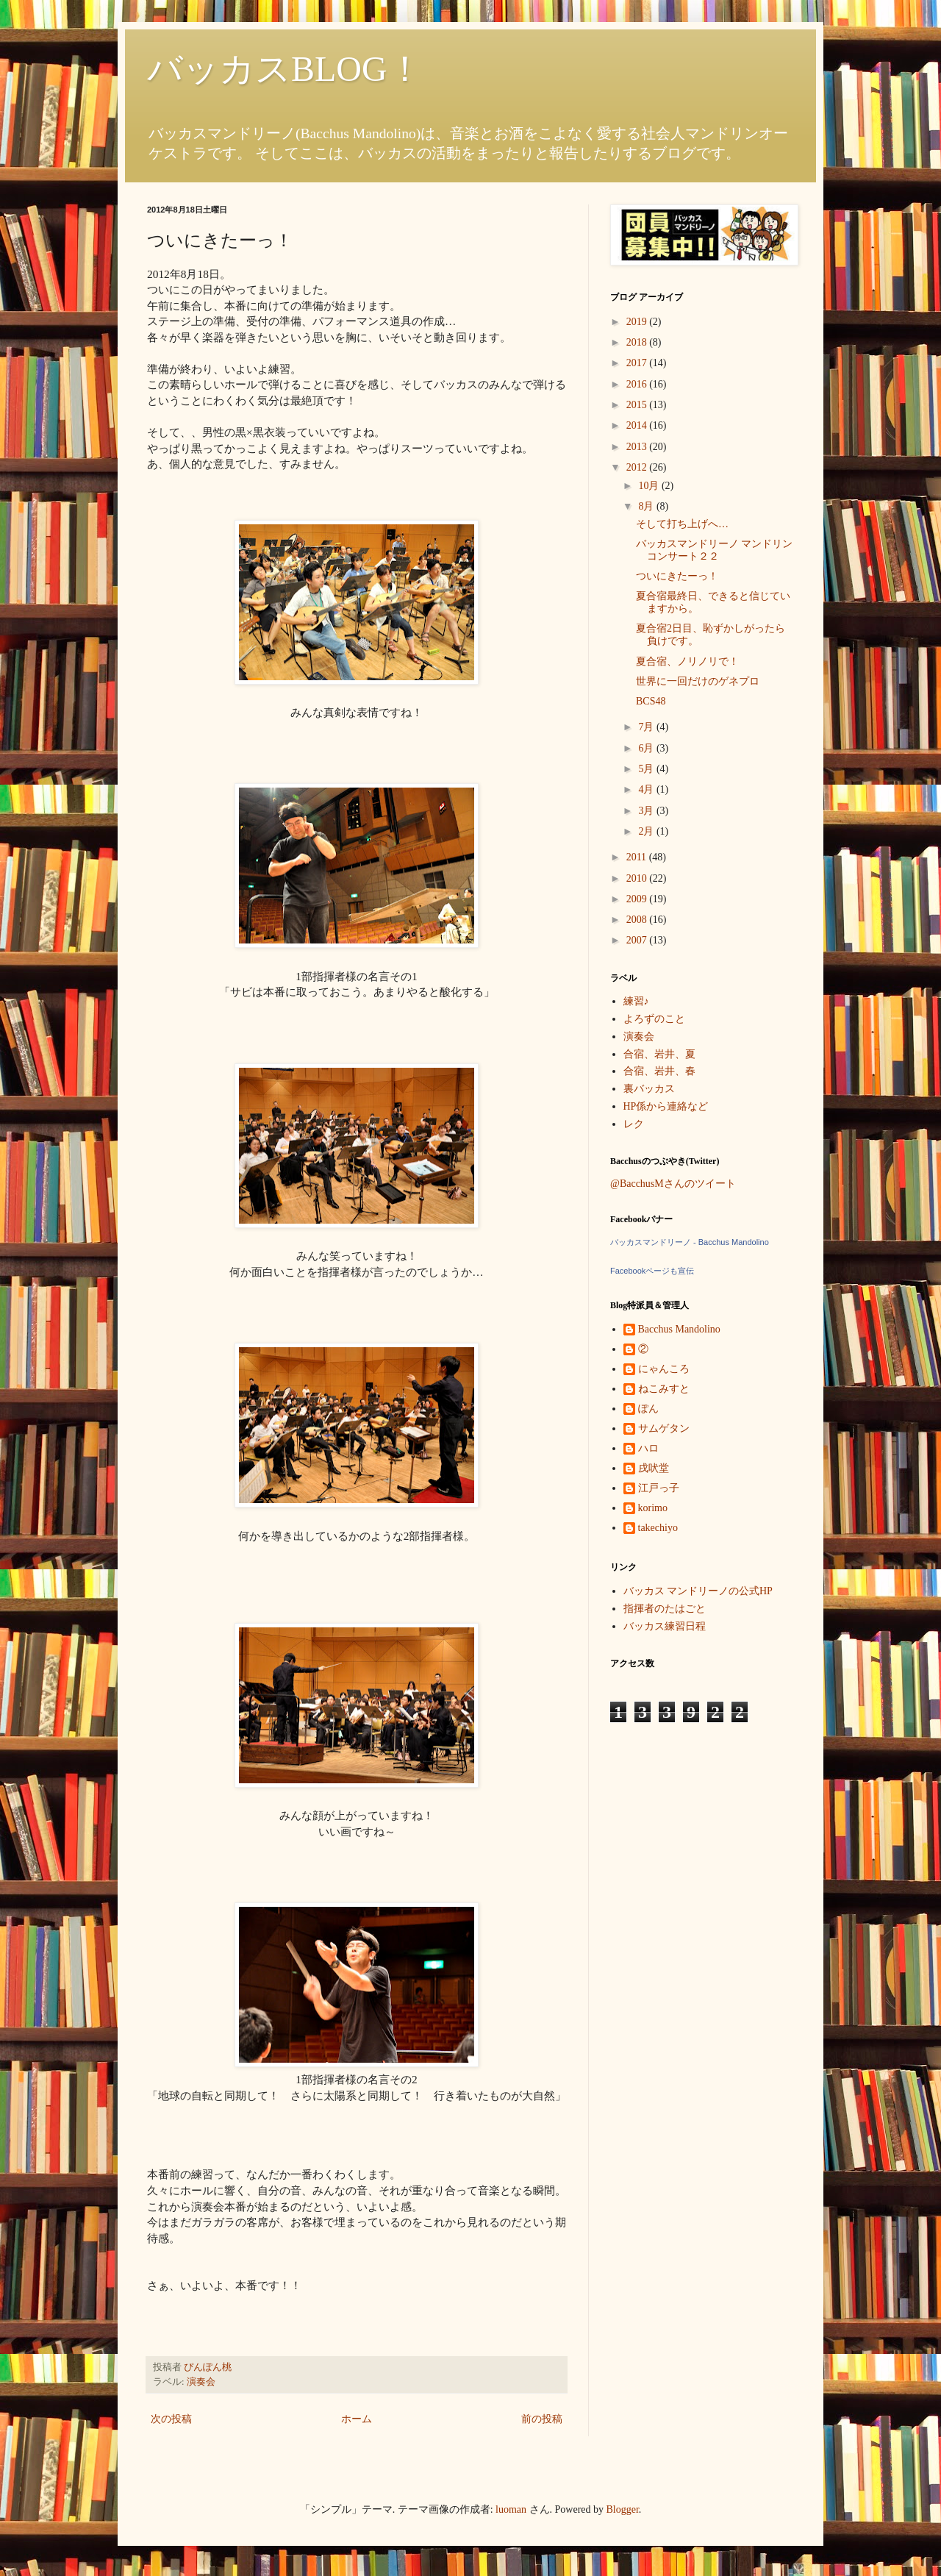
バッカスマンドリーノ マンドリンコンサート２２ (714, 550)
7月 (647, 726)
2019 (638, 321)
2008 (638, 919)
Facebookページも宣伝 (652, 1270)
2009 (638, 899)
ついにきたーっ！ (677, 576)
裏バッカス (649, 1088)
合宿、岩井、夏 (659, 1054)
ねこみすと (664, 1388)
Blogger (623, 2509)
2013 (638, 446)
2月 (647, 831)
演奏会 (201, 2382)
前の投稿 (541, 2419)
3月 (647, 810)
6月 (647, 748)
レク (633, 1124)
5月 (647, 768)
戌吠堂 (653, 1468)
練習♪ (636, 1001)
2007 (638, 940)
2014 (638, 425)
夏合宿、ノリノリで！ (687, 661)
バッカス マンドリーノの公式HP (698, 1590)
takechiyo (658, 1527)
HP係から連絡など (666, 1106)
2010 (638, 878)
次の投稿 (171, 2419)
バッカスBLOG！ (285, 68)
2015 (638, 404)
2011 (637, 857)
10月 (650, 485)
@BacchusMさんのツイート (673, 1183)
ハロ (648, 1448)
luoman (510, 2509)
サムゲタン (664, 1428)
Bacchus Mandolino (679, 1329)
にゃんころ (664, 1368)
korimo (653, 1507)
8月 (647, 506)
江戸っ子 (658, 1488)
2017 (638, 362)
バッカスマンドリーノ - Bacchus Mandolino (689, 1242)
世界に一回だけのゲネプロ (697, 681)
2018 (638, 342)
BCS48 (650, 701)
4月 (647, 789)
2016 (638, 384)
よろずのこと (654, 1018)
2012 (638, 467)
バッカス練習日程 (664, 1626)
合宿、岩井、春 (659, 1071)
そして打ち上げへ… (682, 523)
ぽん (648, 1408)
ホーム (356, 2419)
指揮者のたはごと (664, 1608)
